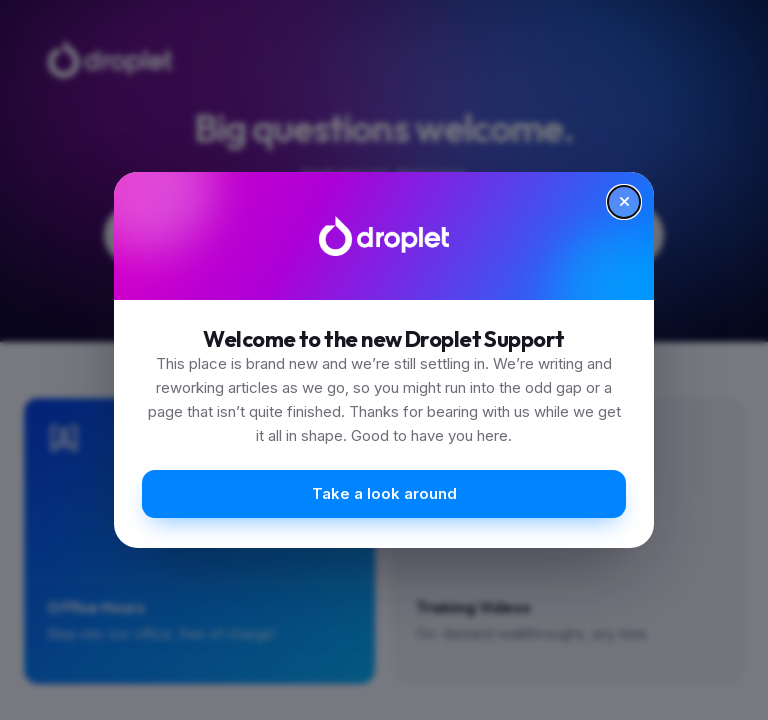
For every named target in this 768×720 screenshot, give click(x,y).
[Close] (624, 202)
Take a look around (384, 493)
